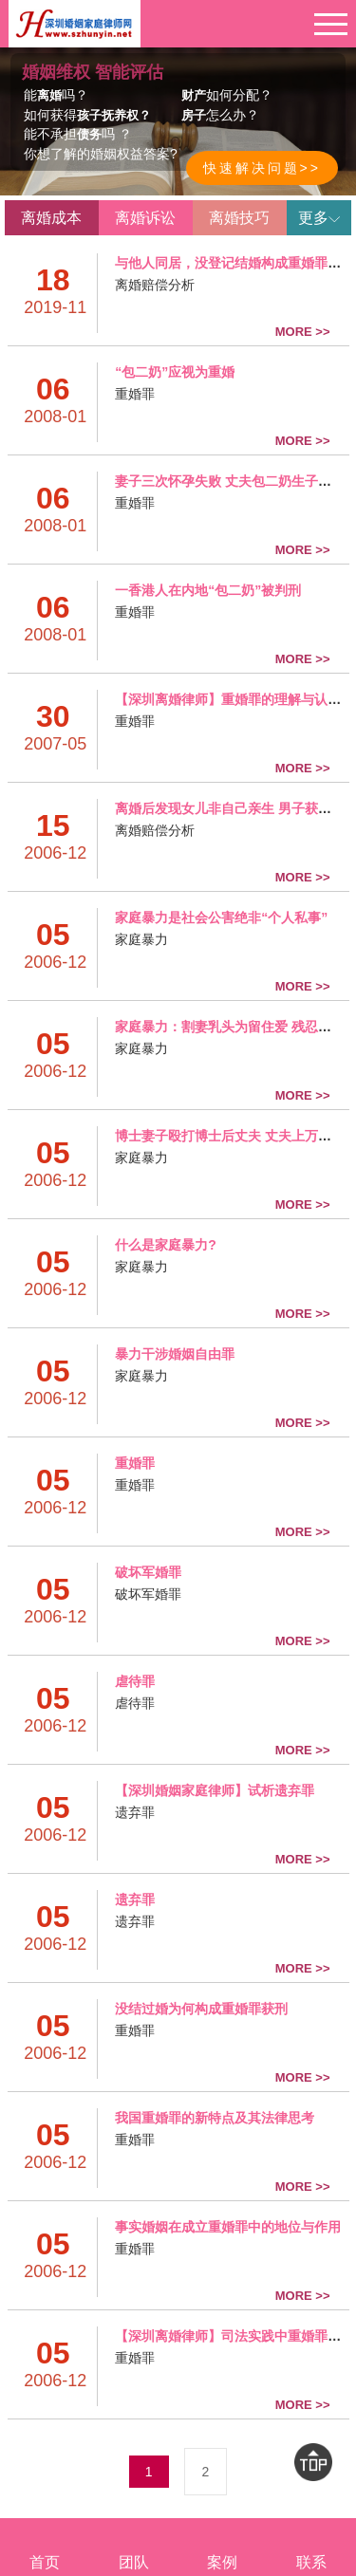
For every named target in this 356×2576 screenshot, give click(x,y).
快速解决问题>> (262, 168)
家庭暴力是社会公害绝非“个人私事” (221, 917)
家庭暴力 (141, 939)
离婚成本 (51, 218)
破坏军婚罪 (148, 1572)
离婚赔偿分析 (155, 284)
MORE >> (302, 331)
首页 (44, 2547)
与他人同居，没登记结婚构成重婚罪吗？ (234, 262)
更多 (319, 217)
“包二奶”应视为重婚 (174, 372)
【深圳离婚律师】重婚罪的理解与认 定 (230, 699)
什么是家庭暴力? (165, 1244)
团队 (133, 2547)
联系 (311, 2547)
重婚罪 (135, 393)
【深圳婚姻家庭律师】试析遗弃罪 (214, 1790)
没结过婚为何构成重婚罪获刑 (201, 2008)
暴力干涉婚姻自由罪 (174, 1354)
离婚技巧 (239, 218)
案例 (223, 2547)
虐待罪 (135, 1681)
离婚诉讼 (145, 218)
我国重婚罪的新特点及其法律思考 (214, 2117)
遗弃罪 (135, 1812)
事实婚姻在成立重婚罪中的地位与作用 (228, 2226)
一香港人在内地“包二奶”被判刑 (208, 590)
